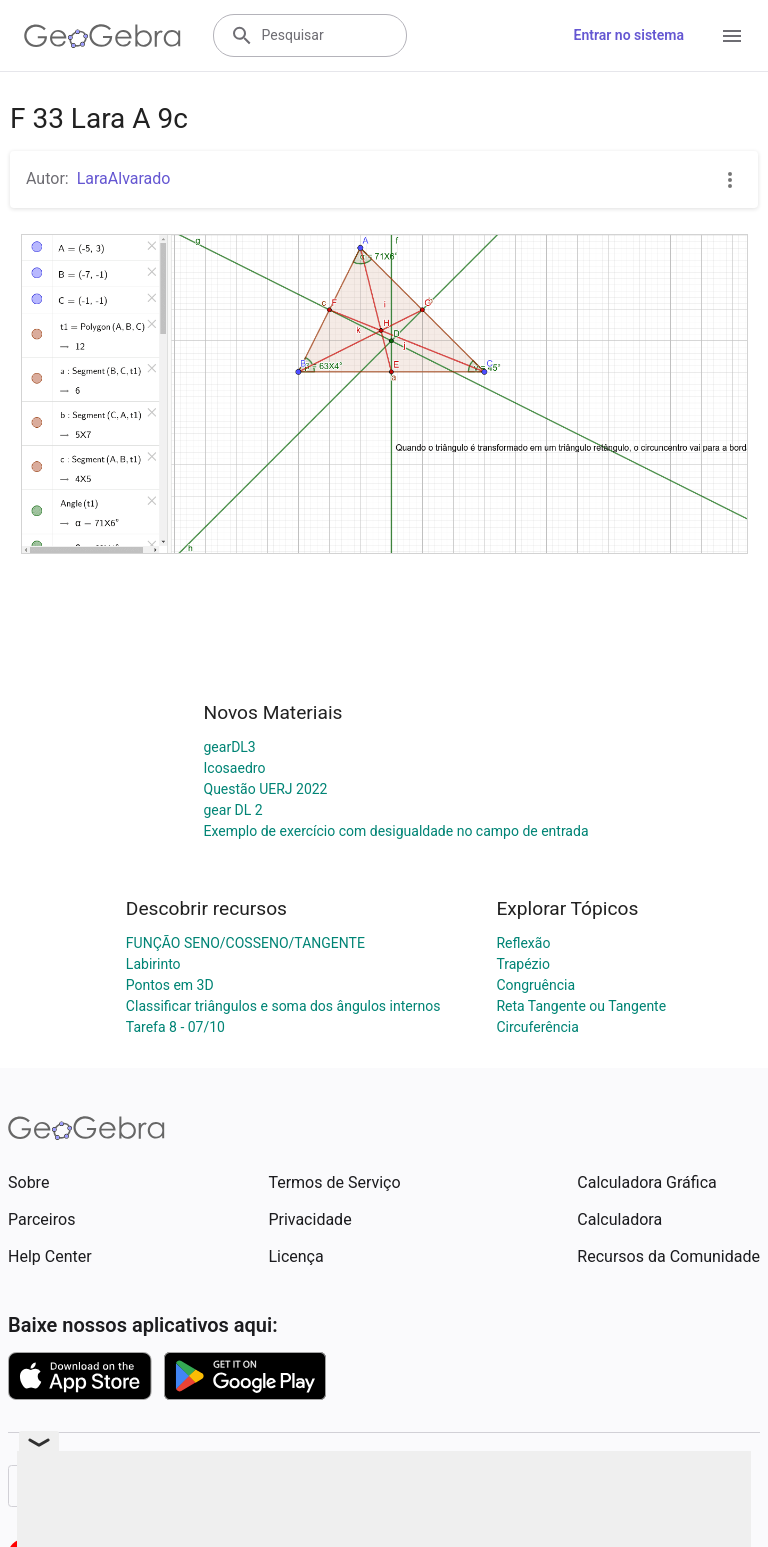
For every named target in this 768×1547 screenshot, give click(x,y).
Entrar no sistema (629, 35)
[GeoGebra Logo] (102, 36)
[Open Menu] (732, 36)
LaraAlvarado (124, 178)
